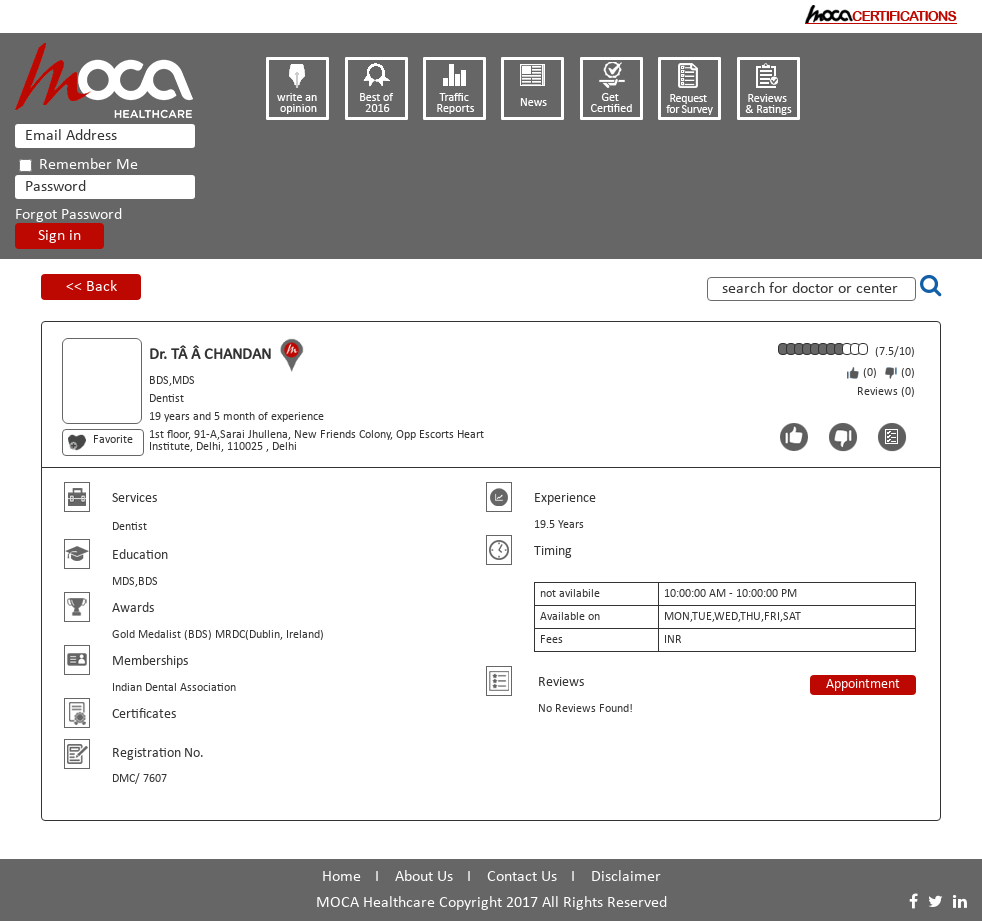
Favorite (113, 440)
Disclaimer (626, 877)
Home (341, 877)
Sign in (59, 236)
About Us (424, 877)
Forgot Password (68, 215)
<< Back (91, 287)
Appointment (863, 684)
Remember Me (78, 165)
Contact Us (522, 877)
